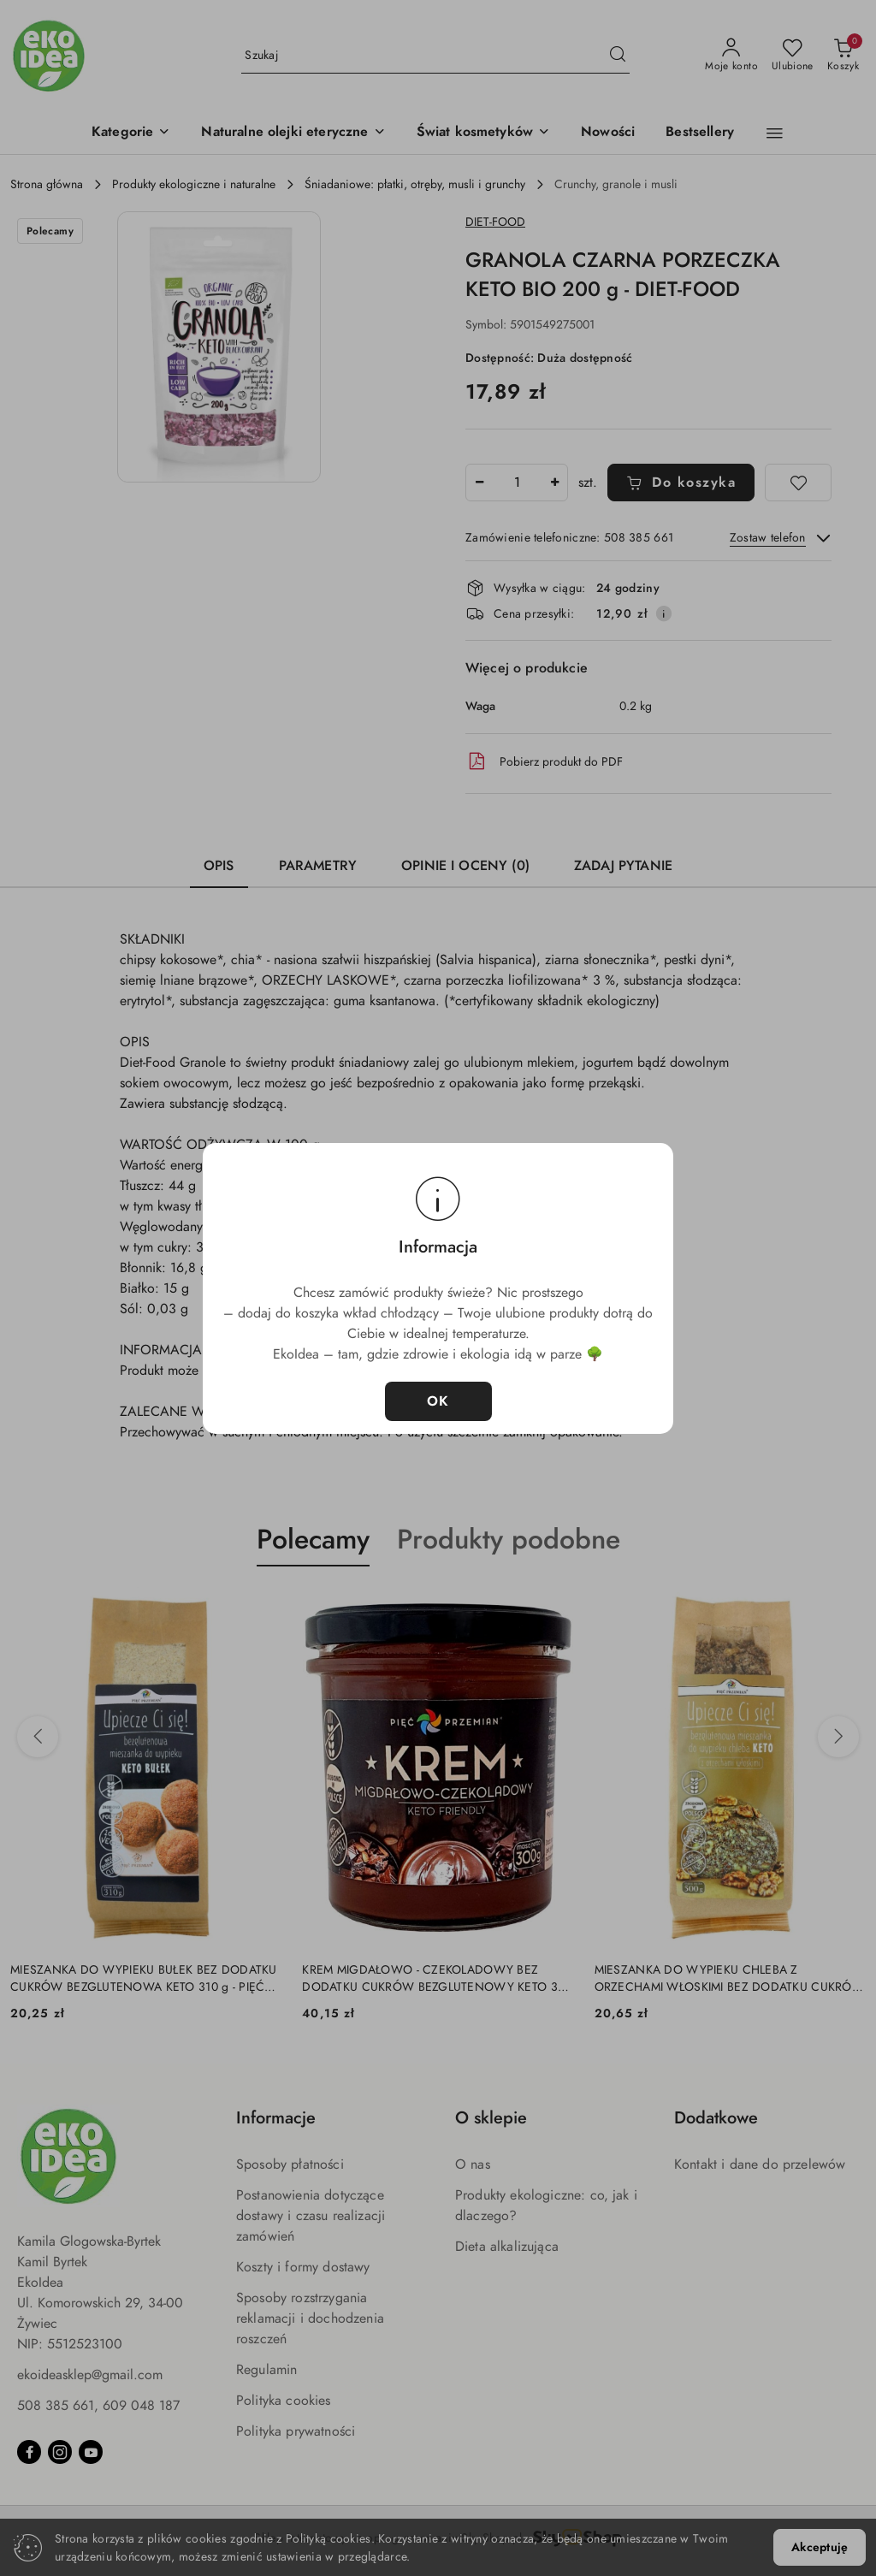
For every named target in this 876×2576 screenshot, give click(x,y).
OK (438, 1401)
